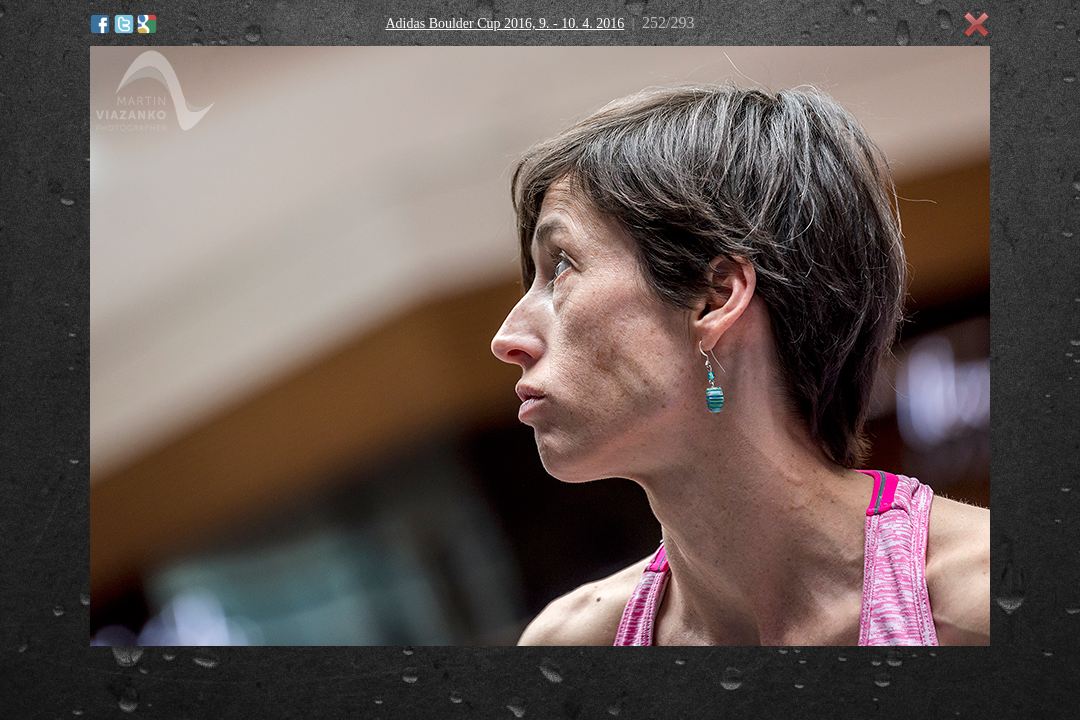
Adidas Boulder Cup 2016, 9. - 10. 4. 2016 (504, 23)
